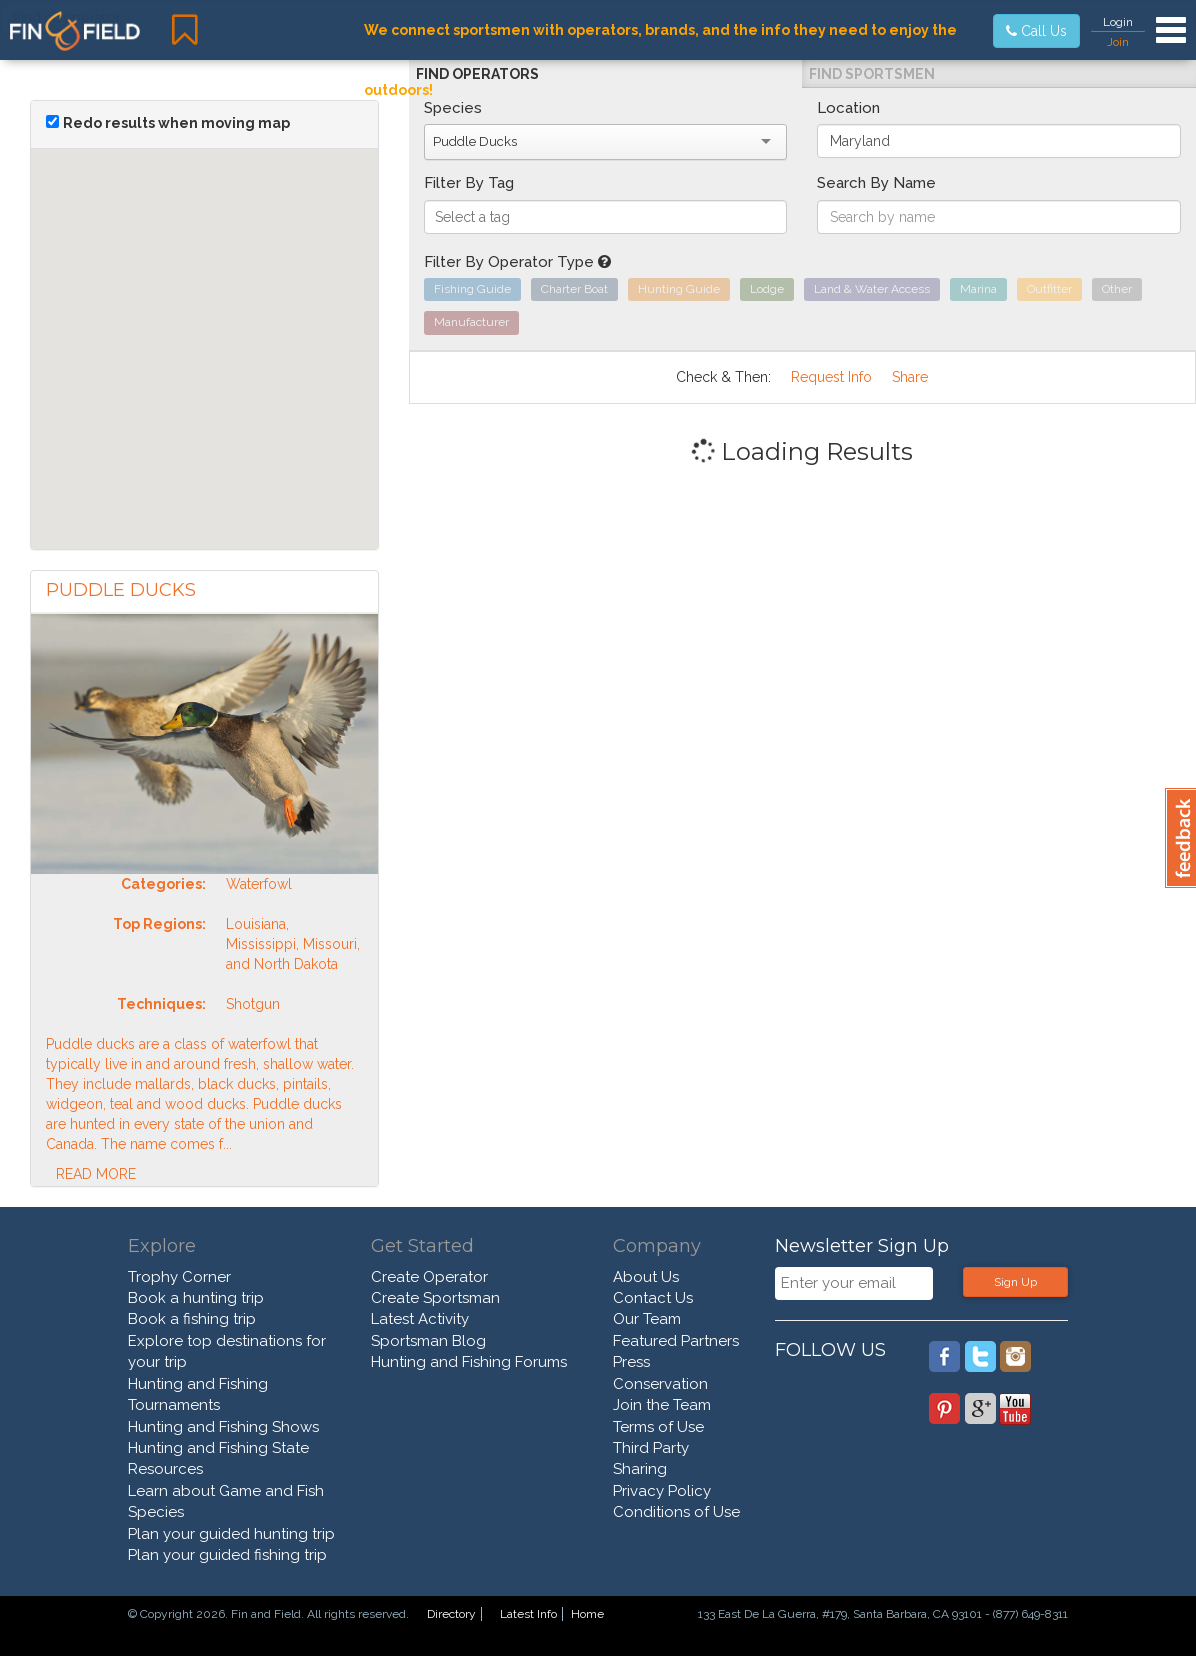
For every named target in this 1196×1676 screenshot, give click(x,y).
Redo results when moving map (176, 123)
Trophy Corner (179, 1277)
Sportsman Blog (428, 1341)
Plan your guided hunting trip (231, 1534)
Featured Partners (676, 1341)
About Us (646, 1277)
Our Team (647, 1319)
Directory (451, 1614)
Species (453, 108)
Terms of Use (658, 1427)
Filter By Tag (469, 183)
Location (848, 108)
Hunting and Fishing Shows (223, 1427)
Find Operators (477, 74)
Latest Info (528, 1614)
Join (1118, 42)
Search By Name (876, 183)
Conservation (660, 1384)
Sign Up (1015, 1282)
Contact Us (653, 1298)
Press (631, 1362)
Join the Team (662, 1405)
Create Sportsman (435, 1298)
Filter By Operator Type (517, 262)
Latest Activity (420, 1319)
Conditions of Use (676, 1512)
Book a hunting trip (196, 1298)
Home (587, 1614)
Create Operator (429, 1277)
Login (1118, 22)
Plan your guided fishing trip (227, 1555)
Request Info (831, 377)
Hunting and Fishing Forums (469, 1362)
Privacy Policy (662, 1491)
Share (910, 377)
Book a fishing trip (192, 1319)
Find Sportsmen (872, 74)
